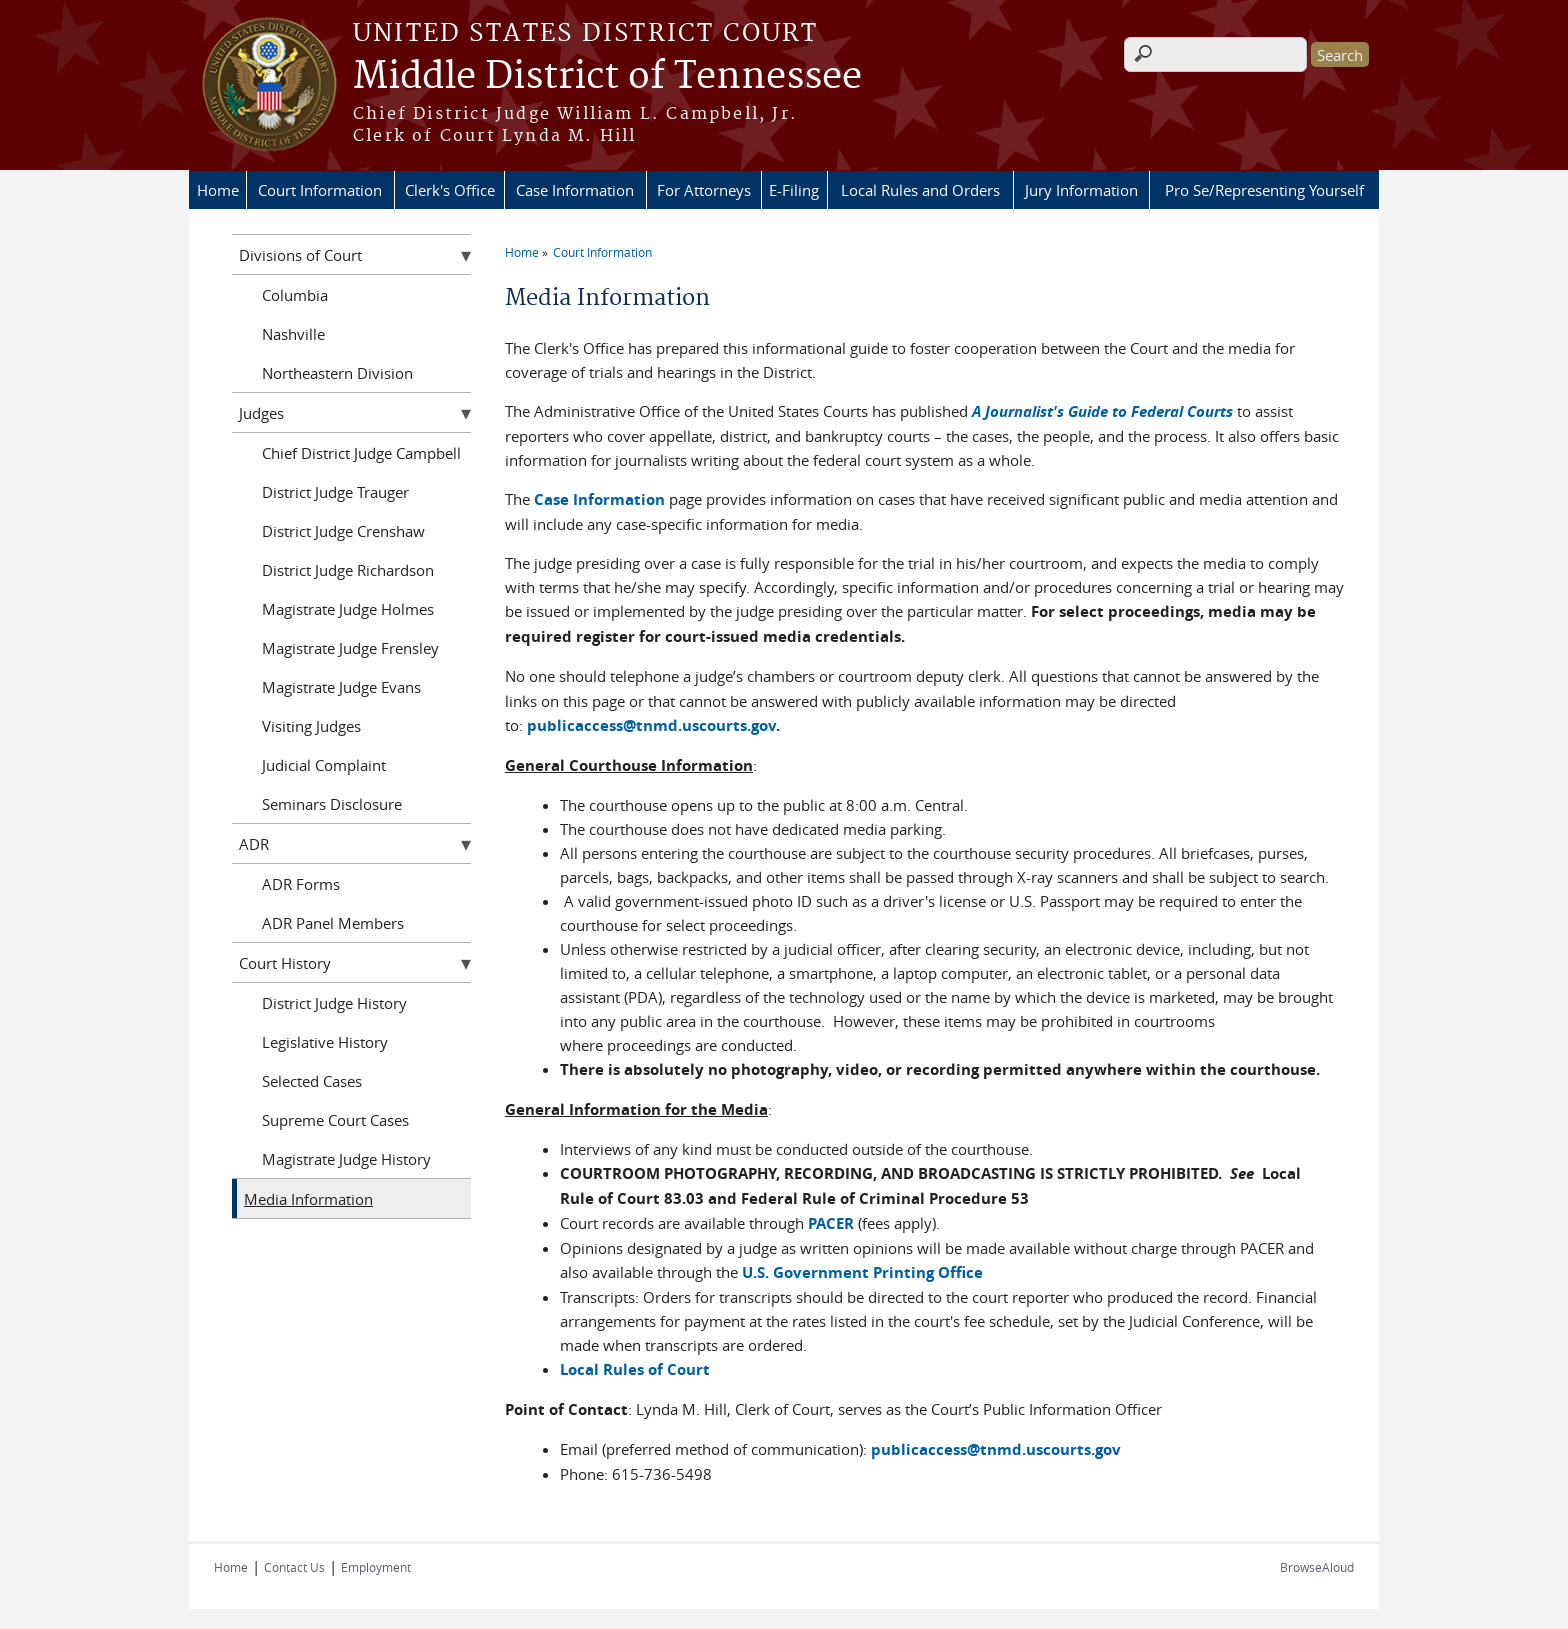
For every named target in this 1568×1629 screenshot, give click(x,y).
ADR (254, 844)
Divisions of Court (300, 255)
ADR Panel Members (333, 923)
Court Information (320, 190)
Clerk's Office (450, 190)
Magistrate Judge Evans (341, 687)
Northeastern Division (337, 373)
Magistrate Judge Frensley (350, 648)
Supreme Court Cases (335, 1120)
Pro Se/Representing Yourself (1264, 190)
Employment (376, 1567)
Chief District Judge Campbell (361, 453)
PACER (831, 1223)
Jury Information (1081, 190)
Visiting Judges (311, 726)
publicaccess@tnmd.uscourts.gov (651, 725)
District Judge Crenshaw (343, 531)
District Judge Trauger (335, 492)
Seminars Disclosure (332, 804)
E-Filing (794, 190)
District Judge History (334, 1003)
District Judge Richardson (348, 570)
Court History (285, 963)
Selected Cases (312, 1081)
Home (218, 190)
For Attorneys (704, 190)
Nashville (293, 334)
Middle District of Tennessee (607, 77)
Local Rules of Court (635, 1369)
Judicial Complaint (324, 765)
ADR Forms (301, 884)
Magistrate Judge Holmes (348, 609)
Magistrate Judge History (346, 1159)
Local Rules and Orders (920, 190)
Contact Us (294, 1567)
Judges (261, 413)
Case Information (575, 190)
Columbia (295, 295)
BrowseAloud (1317, 1567)
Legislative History (325, 1042)
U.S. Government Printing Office (862, 1272)
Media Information (308, 1199)
